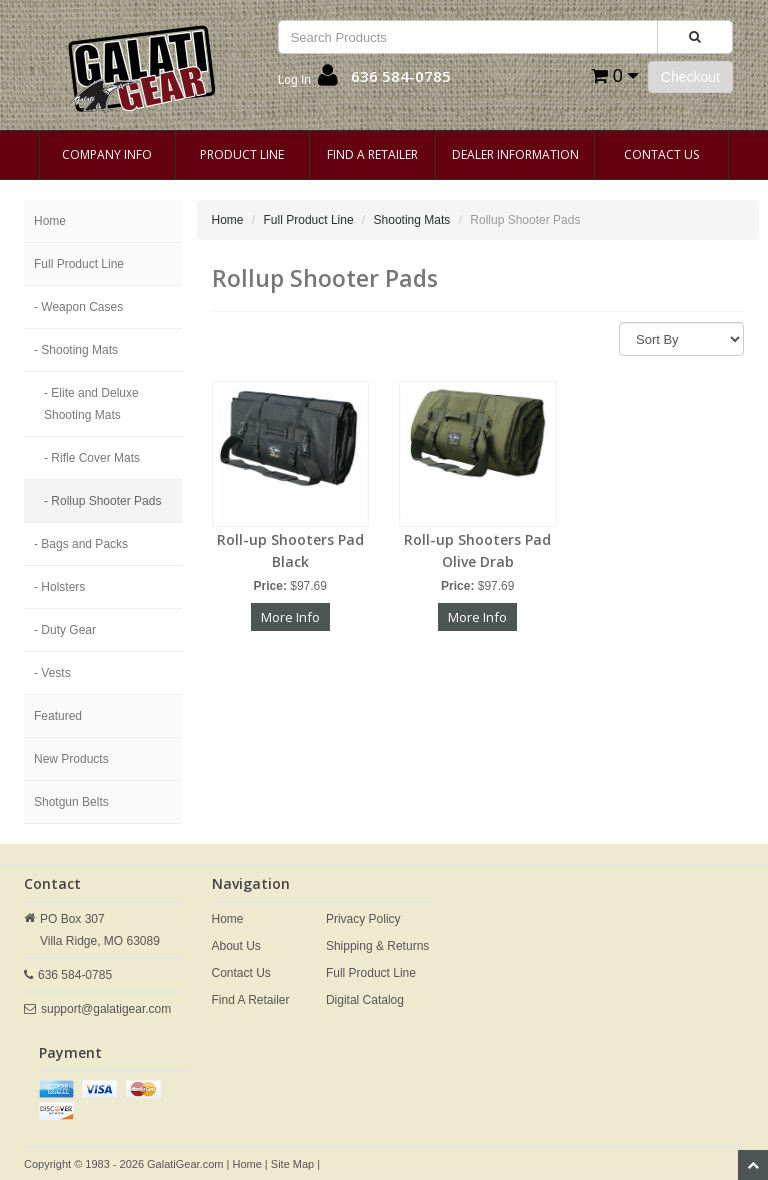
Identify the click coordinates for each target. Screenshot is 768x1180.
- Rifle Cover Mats (92, 458)
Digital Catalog (365, 1000)
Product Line (242, 154)
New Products (71, 759)
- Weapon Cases (78, 307)
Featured (58, 716)
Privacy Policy (363, 919)
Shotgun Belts (71, 802)
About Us (236, 946)
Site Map (292, 1164)
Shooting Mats (412, 220)
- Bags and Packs (81, 544)
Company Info (107, 154)
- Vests (52, 673)
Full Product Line (79, 264)
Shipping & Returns (377, 946)
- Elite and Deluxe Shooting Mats (91, 404)
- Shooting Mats (76, 350)
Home (50, 221)
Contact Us (661, 154)
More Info (290, 617)
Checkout (690, 77)
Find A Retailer (372, 154)
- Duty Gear (65, 630)
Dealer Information (515, 154)
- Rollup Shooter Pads (102, 501)
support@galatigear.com (106, 1009)
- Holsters (59, 587)
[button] (308, 80)
